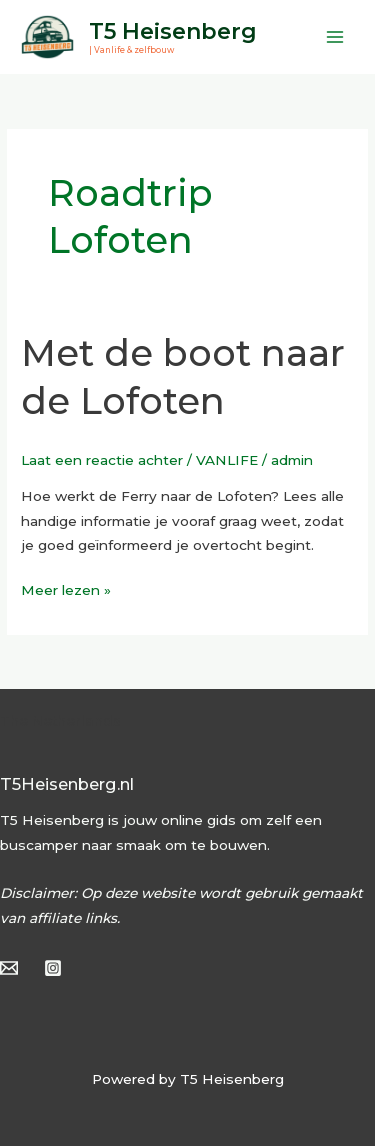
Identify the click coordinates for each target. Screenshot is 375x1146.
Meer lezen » (66, 588)
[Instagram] (53, 968)
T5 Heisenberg (173, 31)
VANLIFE (227, 460)
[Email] (9, 968)
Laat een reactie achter (102, 460)
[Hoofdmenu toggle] (335, 36)
